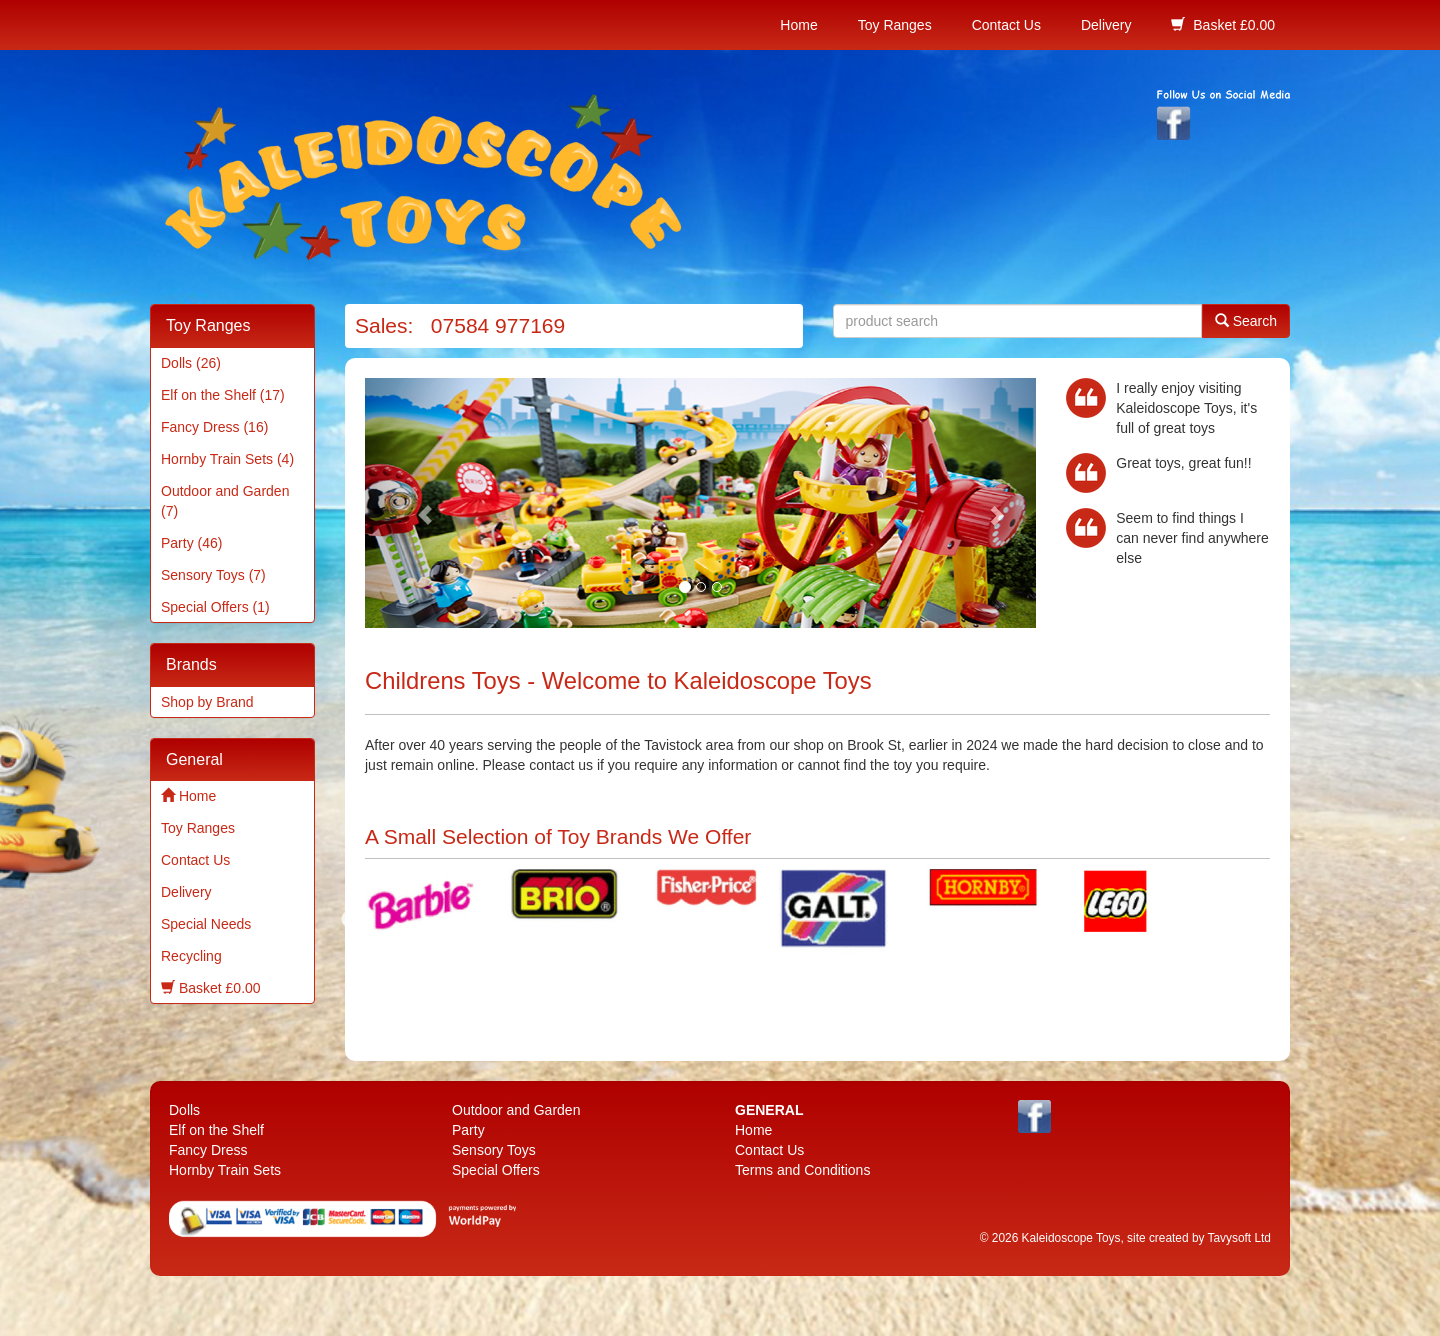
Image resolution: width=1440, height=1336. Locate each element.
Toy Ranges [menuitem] (895, 25)
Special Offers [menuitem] (496, 1170)
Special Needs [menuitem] (206, 924)
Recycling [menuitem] (191, 956)
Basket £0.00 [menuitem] (1223, 24)
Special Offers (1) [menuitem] (215, 607)
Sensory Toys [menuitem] (494, 1150)
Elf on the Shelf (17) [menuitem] (223, 395)
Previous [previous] (350, 920)
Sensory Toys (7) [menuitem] (213, 575)
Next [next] (1207, 920)
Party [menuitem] (468, 1130)
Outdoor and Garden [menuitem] (516, 1110)
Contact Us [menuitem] (1006, 25)
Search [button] (1246, 320)
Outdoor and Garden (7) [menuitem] (225, 501)
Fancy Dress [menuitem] (208, 1150)
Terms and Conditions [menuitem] (802, 1170)
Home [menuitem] (798, 25)
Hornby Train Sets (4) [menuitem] (227, 459)
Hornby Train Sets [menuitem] (225, 1170)
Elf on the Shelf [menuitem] (216, 1130)
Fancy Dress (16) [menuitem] (214, 427)
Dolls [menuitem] (184, 1110)
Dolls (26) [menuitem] (191, 363)
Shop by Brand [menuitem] (207, 702)
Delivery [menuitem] (1106, 25)
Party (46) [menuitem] (191, 543)
